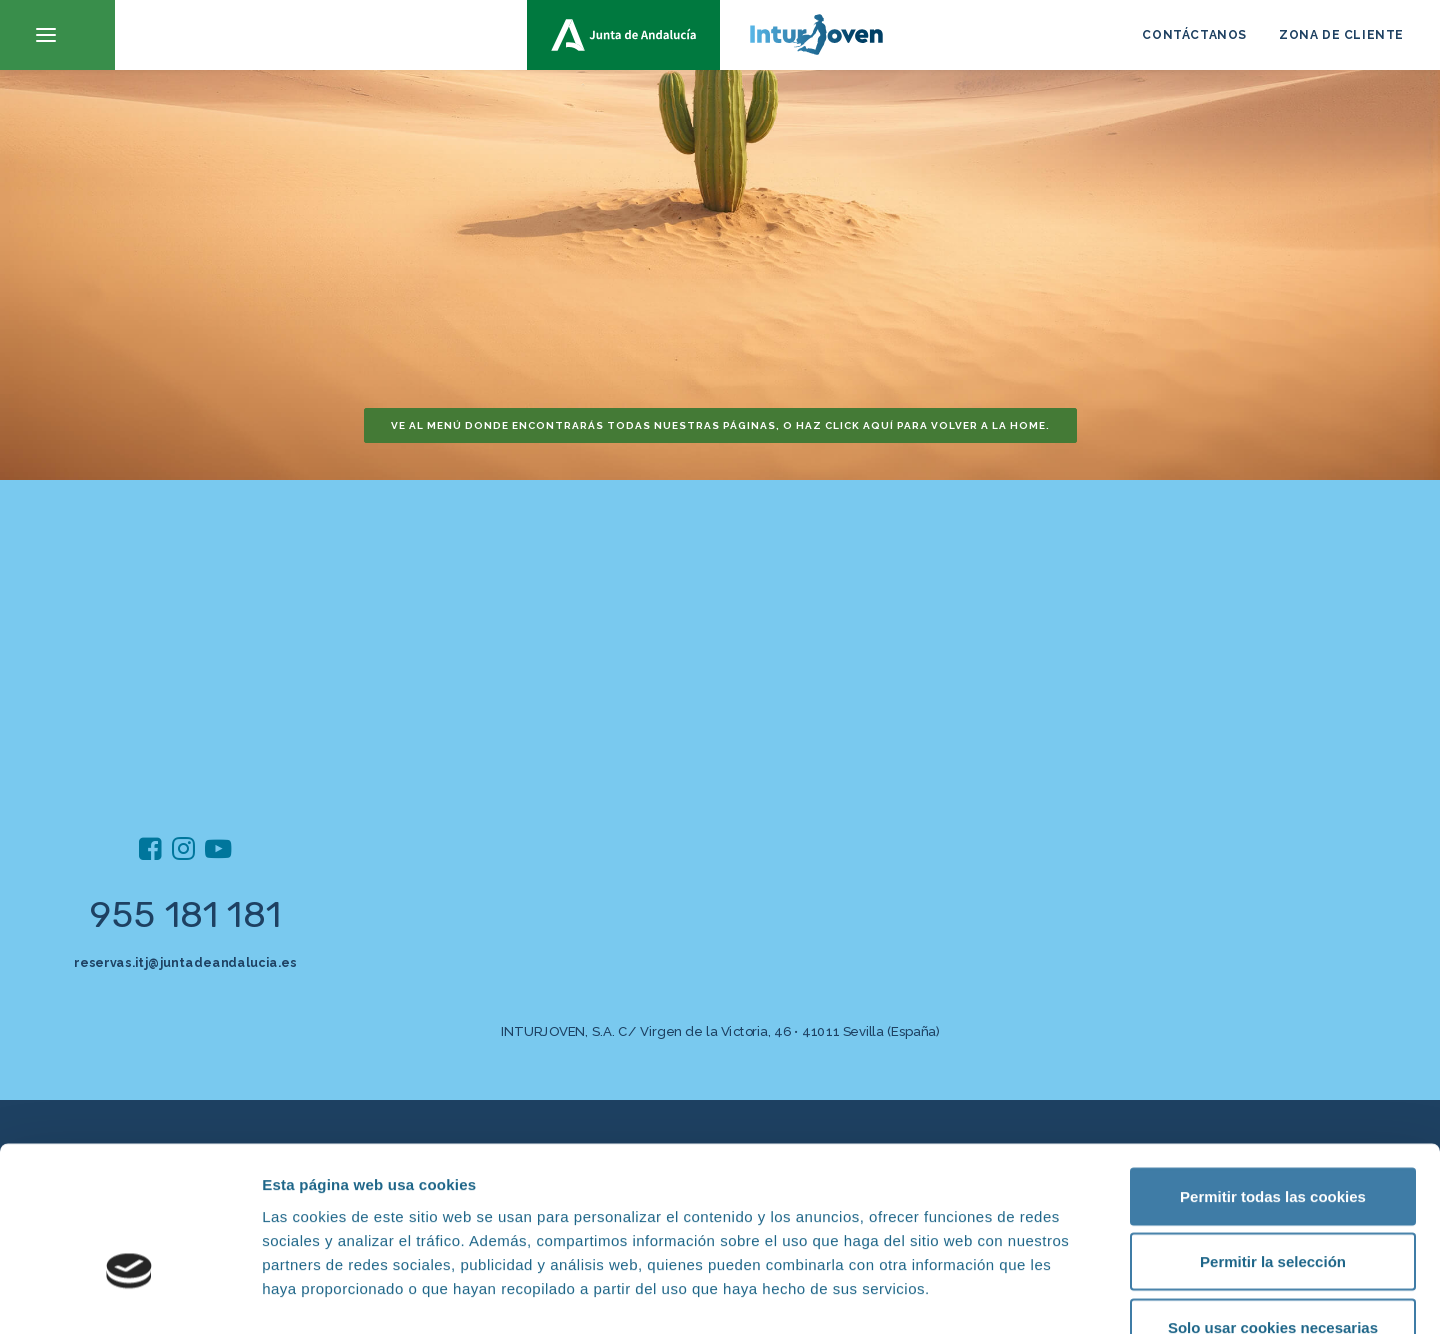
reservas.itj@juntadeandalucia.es (185, 962)
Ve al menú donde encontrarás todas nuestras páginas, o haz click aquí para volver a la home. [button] (720, 425)
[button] (57, 35)
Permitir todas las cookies (1273, 1071)
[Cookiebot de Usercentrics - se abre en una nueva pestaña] (129, 1295)
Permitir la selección (1273, 1137)
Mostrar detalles (1074, 1294)
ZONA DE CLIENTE (1341, 35)
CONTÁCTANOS (1194, 35)
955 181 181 (185, 914)
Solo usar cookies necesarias (1273, 1202)
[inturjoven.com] (720, 35)
